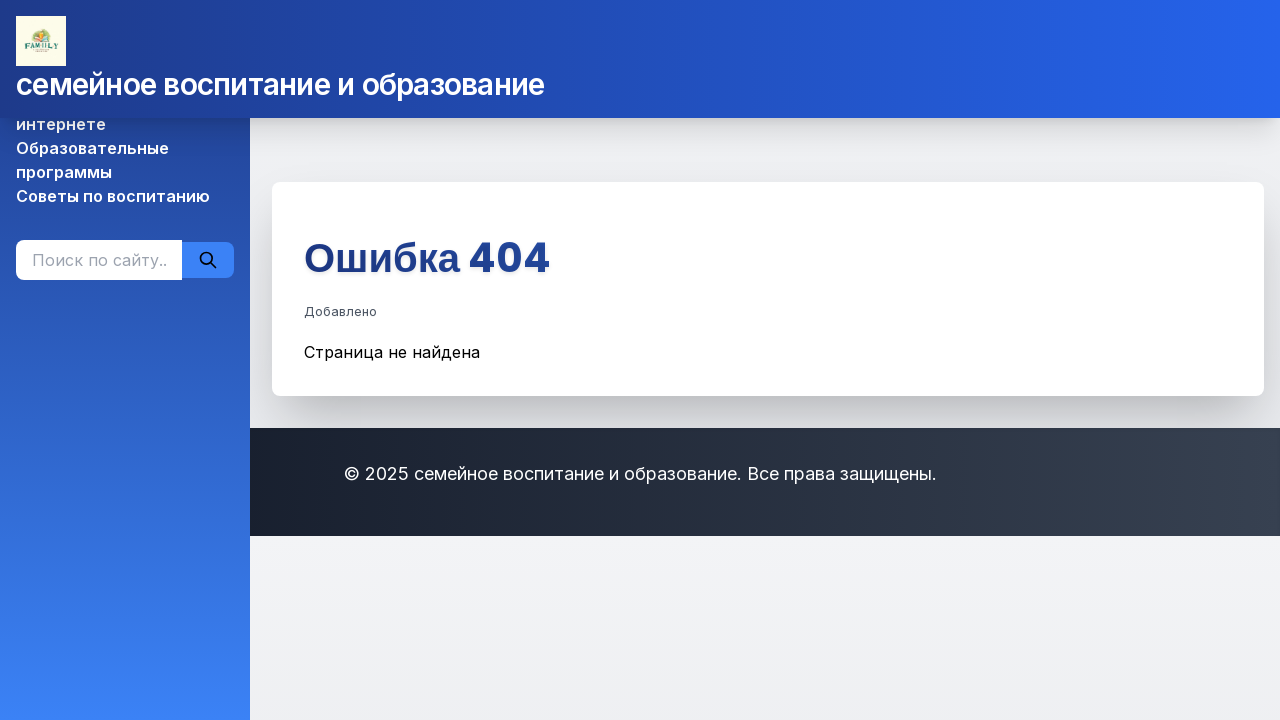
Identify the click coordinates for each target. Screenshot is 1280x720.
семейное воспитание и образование (280, 84)
